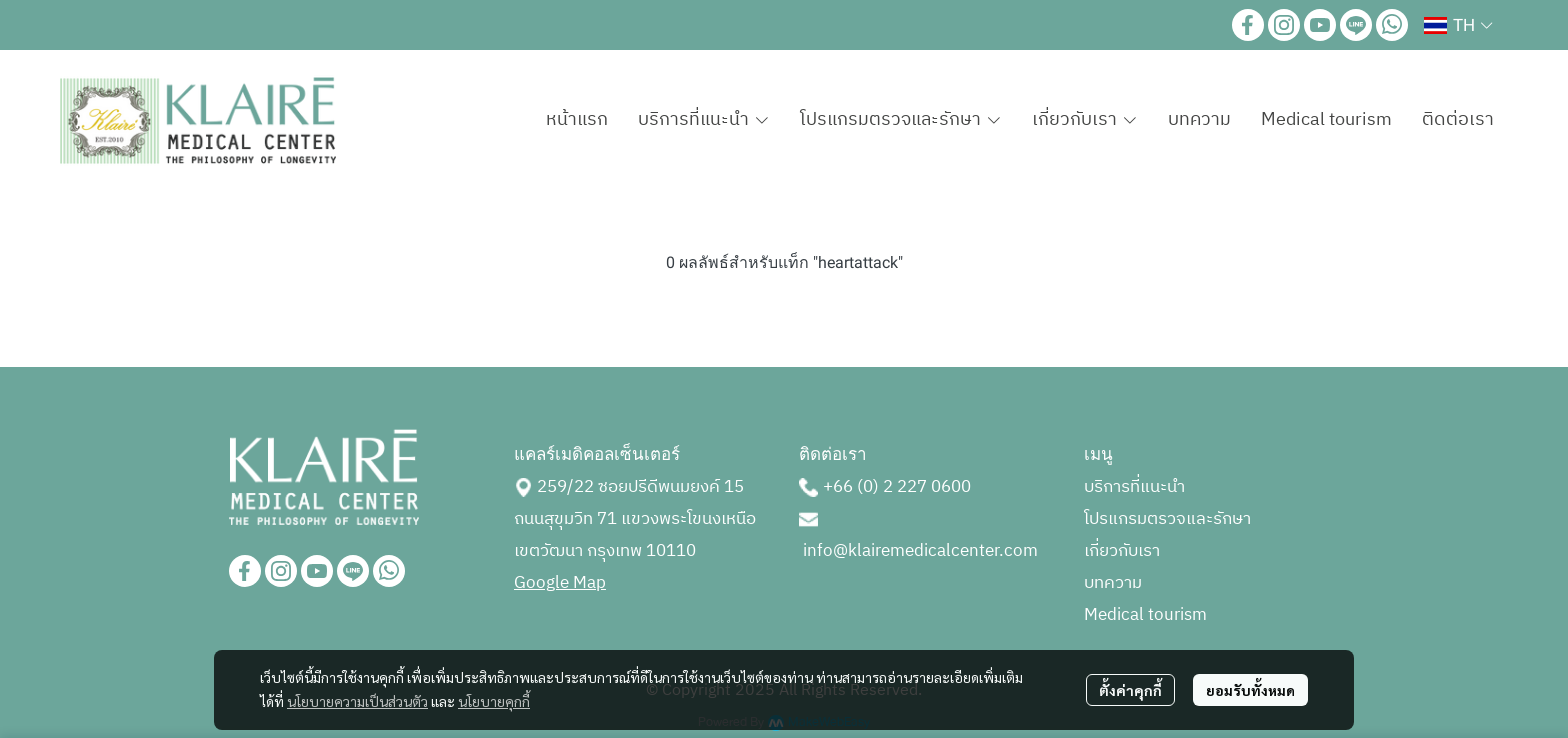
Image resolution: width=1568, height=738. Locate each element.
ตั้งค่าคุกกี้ (1130, 690)
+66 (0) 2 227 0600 (897, 487)
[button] (1458, 25)
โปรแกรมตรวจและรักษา (1167, 519)
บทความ (1113, 583)
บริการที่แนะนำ (1134, 487)
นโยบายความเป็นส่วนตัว (357, 701)
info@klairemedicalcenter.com (920, 551)
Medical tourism (1145, 615)
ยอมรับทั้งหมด (1250, 690)
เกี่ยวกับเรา (1122, 551)
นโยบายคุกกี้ (494, 701)
